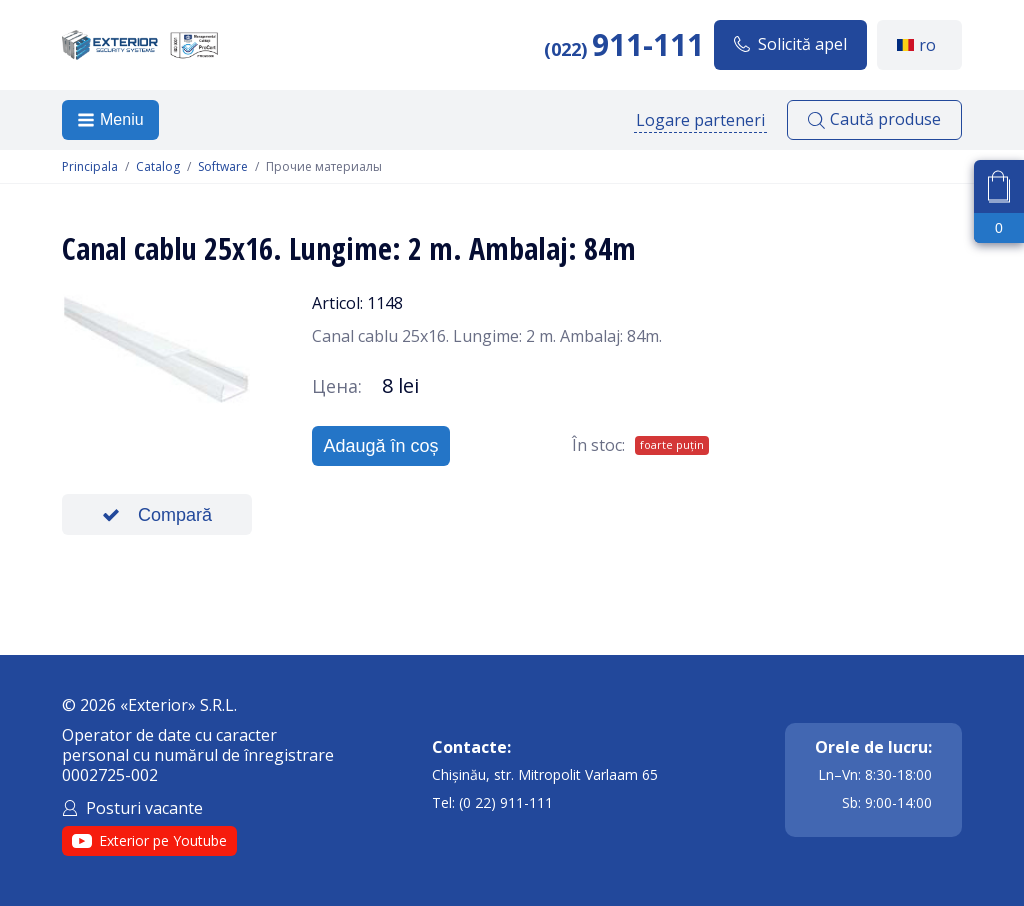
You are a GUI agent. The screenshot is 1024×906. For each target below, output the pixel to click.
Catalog (158, 167)
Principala (90, 167)
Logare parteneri (700, 120)
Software (223, 167)
